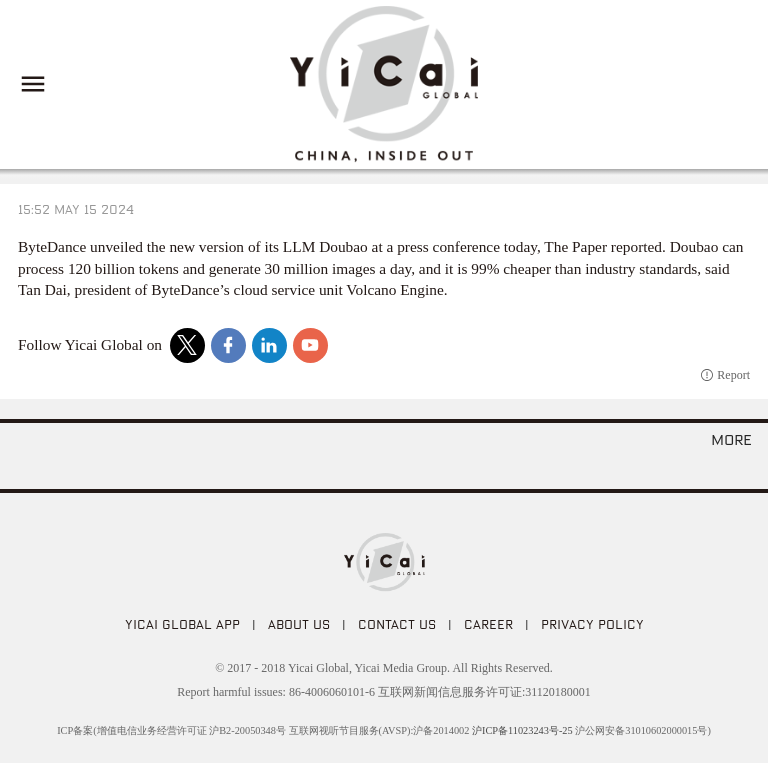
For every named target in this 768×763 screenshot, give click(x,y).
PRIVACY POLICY (592, 624)
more (731, 439)
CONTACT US (397, 624)
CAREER (488, 624)
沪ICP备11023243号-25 (522, 730)
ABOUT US (299, 624)
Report (733, 375)
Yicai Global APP (182, 624)
